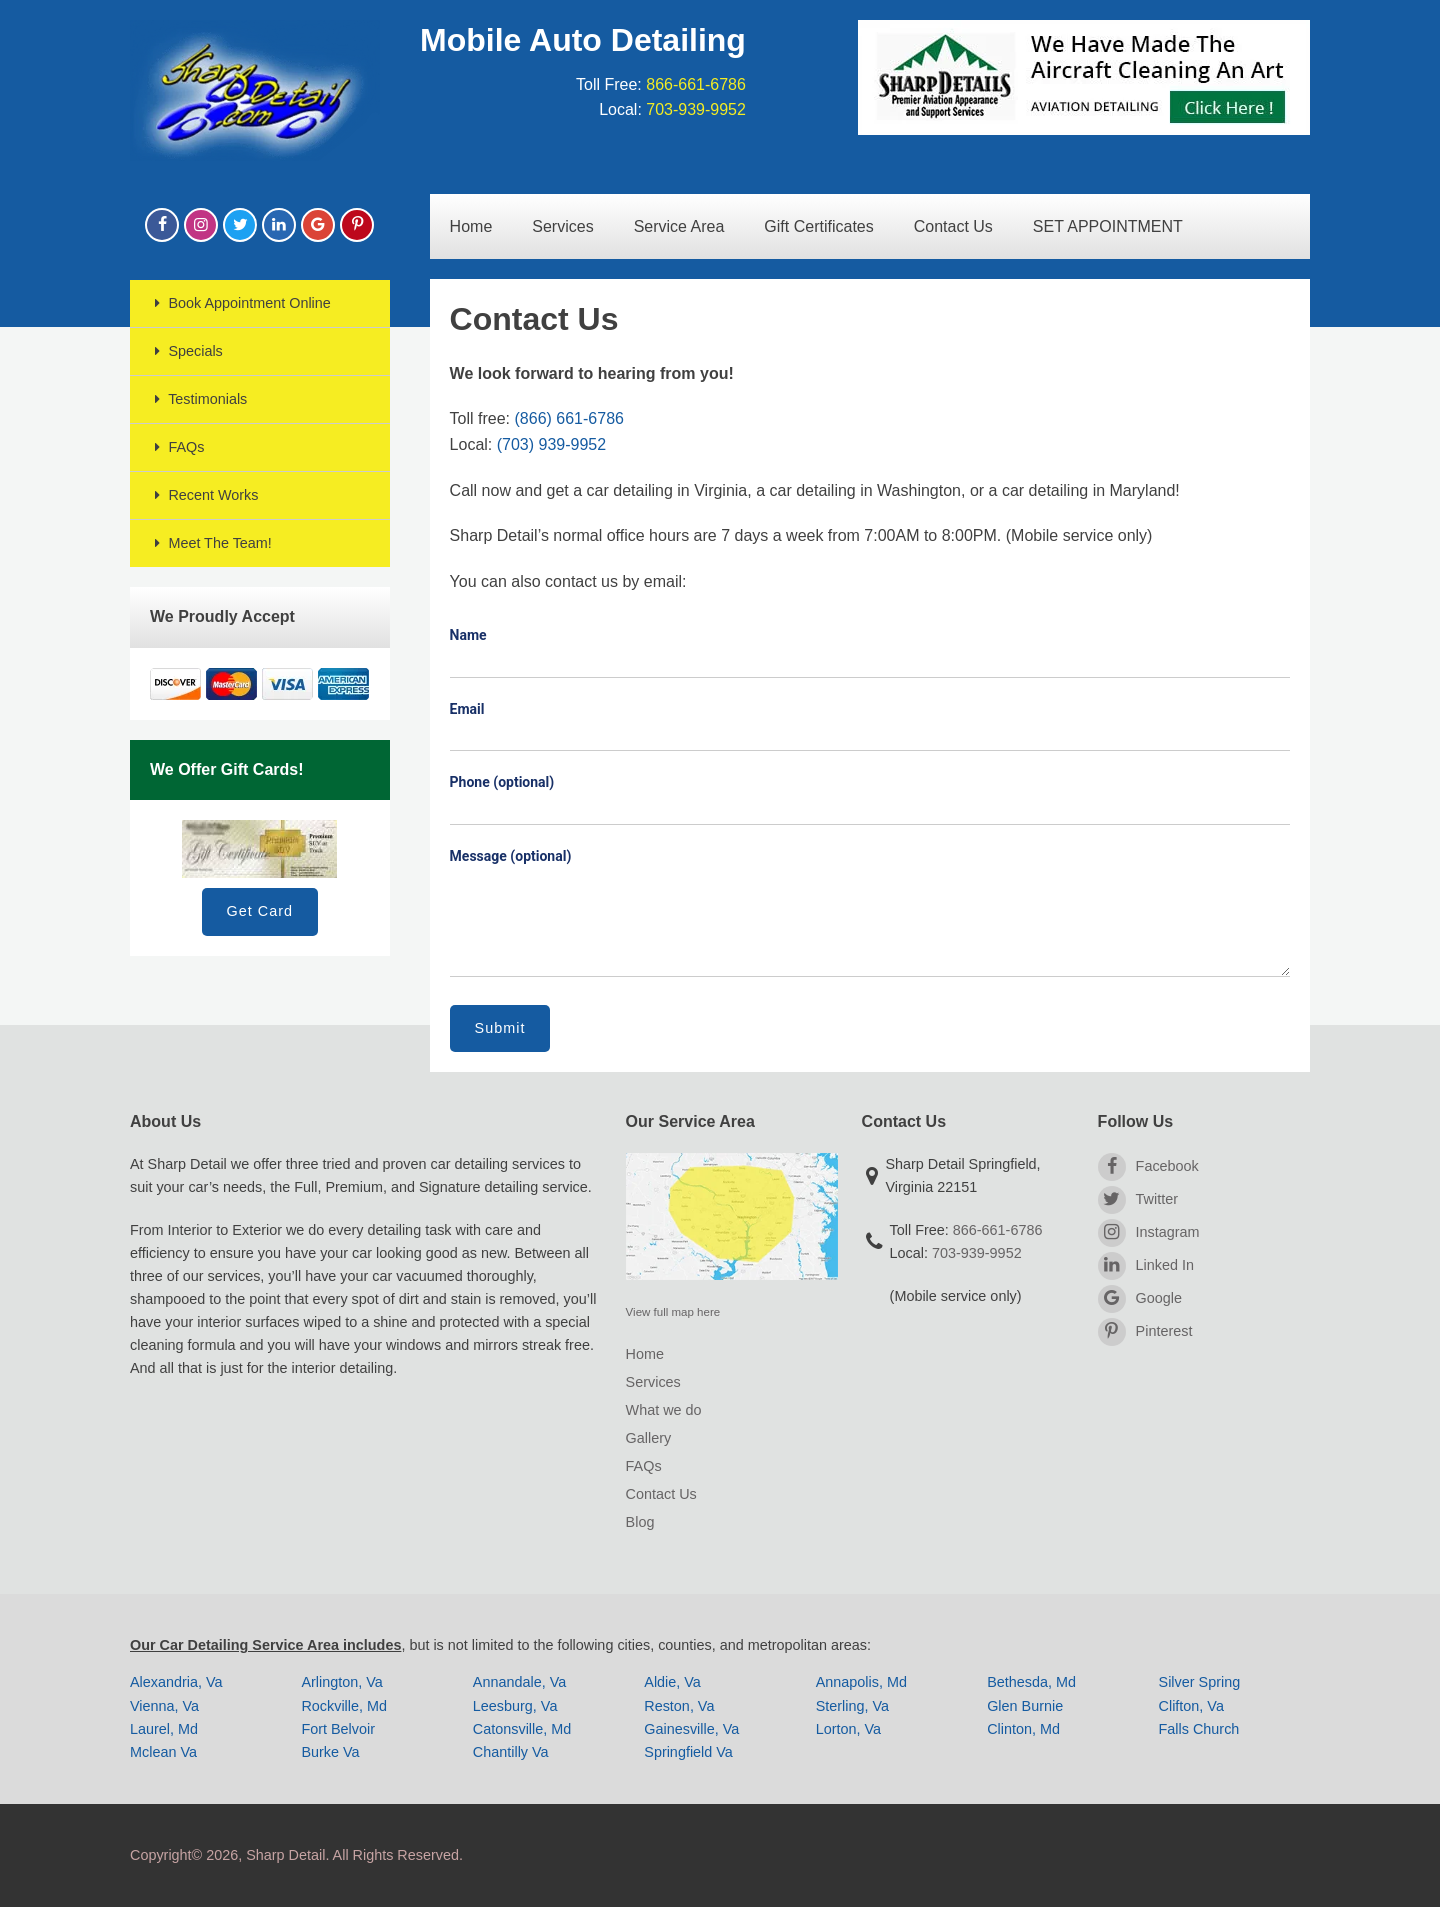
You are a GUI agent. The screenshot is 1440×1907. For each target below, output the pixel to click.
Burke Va (330, 1752)
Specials (186, 351)
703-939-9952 (696, 109)
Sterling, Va (852, 1706)
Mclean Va (163, 1752)
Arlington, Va (341, 1682)
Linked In (1146, 1266)
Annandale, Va (519, 1682)
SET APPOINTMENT (1108, 226)
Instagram (1149, 1233)
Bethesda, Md (1031, 1682)
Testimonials (198, 399)
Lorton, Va (848, 1729)
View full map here (673, 1312)
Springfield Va (688, 1752)
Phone (502, 782)
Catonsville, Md (522, 1729)
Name (468, 635)
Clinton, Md (1023, 1729)
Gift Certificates (818, 226)
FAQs (177, 447)
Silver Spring (1200, 1682)
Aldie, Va (672, 1682)
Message (511, 856)
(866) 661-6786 (569, 418)
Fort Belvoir (338, 1729)
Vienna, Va (164, 1706)
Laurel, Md (164, 1729)
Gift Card (259, 849)
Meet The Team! (211, 543)
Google (1140, 1299)
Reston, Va (679, 1706)
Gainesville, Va (691, 1729)
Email (467, 709)
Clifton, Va (1191, 1706)
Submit (500, 1028)
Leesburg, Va (515, 1706)
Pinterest (1145, 1332)
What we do (664, 1410)
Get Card (260, 911)
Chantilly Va (511, 1752)
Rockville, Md (344, 1706)
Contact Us (953, 226)
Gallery (649, 1438)
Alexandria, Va (176, 1682)
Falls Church (1199, 1729)
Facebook (1148, 1167)
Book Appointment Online (240, 303)
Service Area (679, 226)
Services (562, 226)
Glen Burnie (1025, 1706)
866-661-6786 (696, 84)
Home (471, 226)
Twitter (1138, 1200)
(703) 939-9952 (551, 444)
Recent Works (204, 495)
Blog (640, 1522)
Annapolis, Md (861, 1682)
